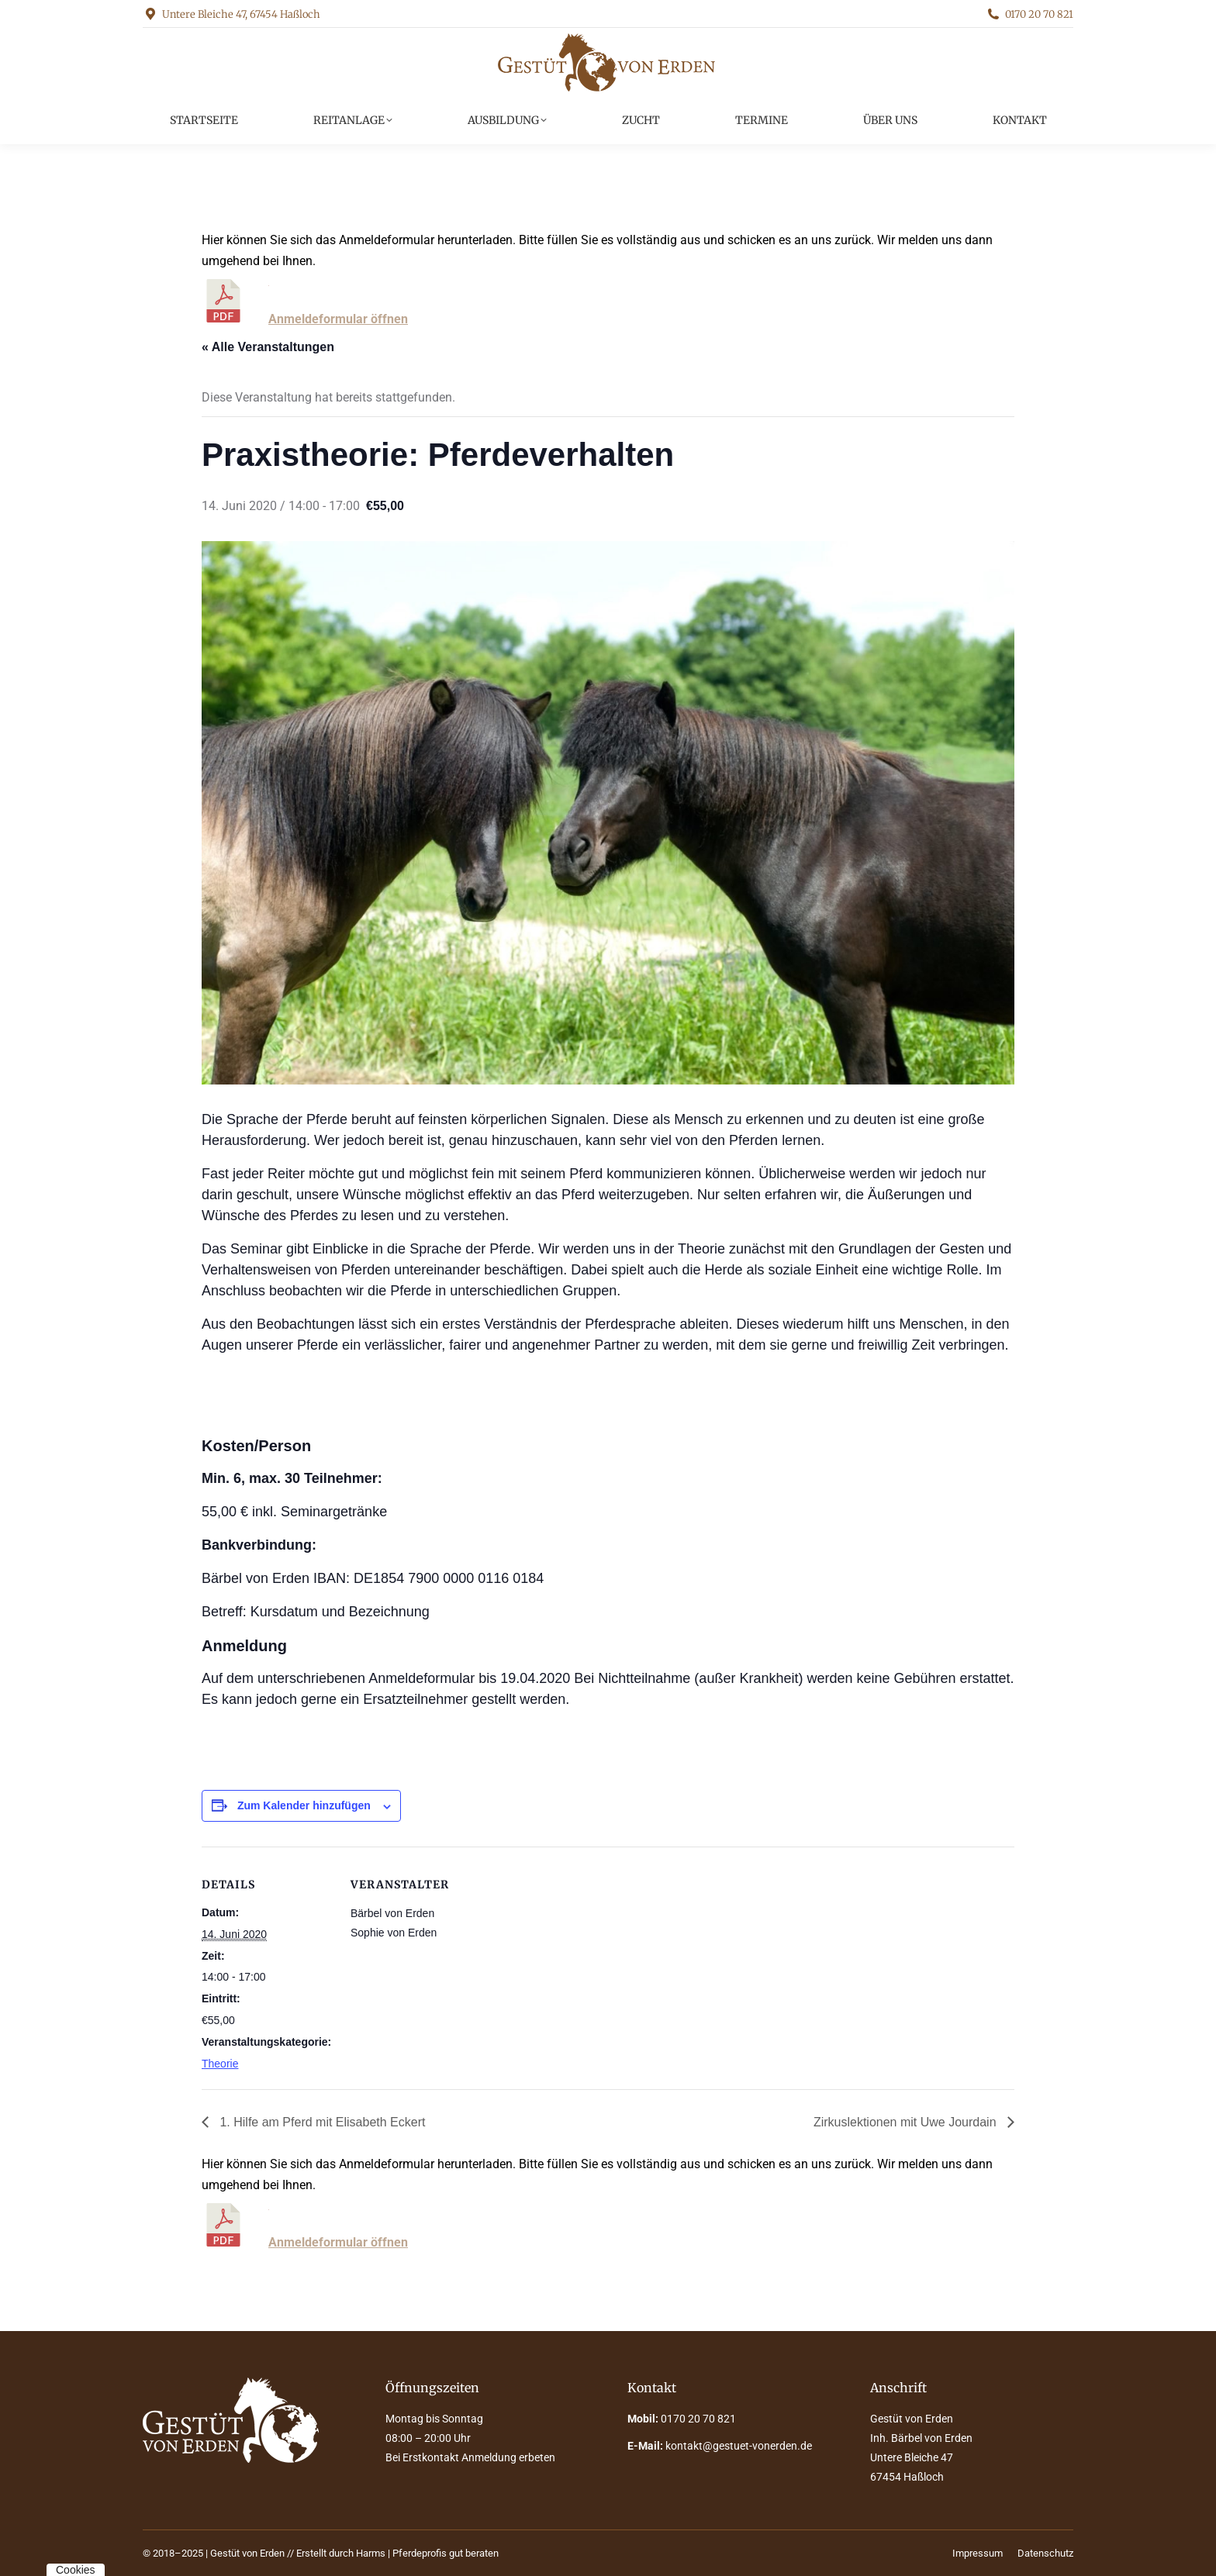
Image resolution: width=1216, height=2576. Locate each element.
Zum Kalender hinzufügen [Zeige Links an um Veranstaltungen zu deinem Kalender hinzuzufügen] (304, 1805)
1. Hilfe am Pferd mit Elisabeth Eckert (320, 2122)
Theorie (220, 2063)
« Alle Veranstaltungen (268, 346)
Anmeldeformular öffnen (338, 319)
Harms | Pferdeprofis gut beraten (427, 2553)
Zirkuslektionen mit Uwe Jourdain (907, 2122)
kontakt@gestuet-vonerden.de (738, 2446)
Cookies (75, 2570)
